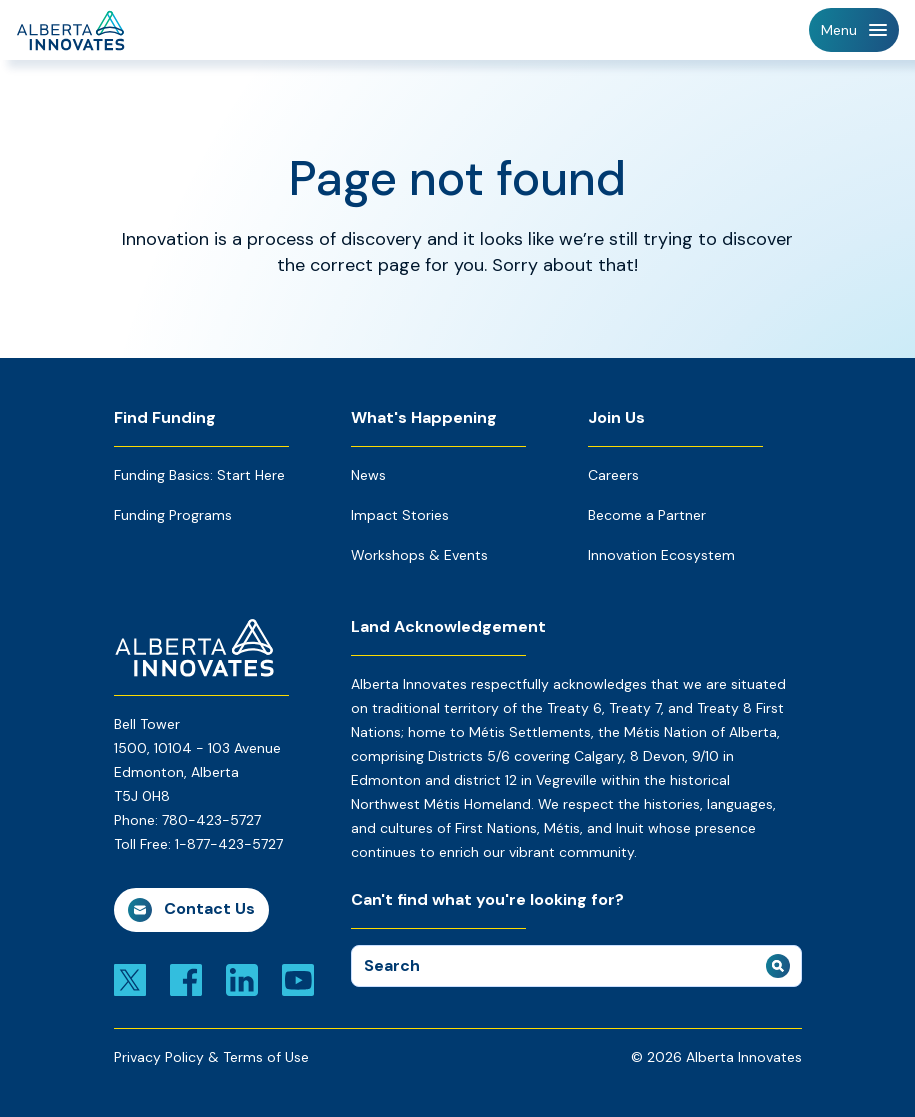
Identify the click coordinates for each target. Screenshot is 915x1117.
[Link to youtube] (298, 979)
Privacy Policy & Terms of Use (211, 1057)
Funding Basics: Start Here (199, 475)
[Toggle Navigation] (854, 30)
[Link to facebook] (186, 979)
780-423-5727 (211, 820)
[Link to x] (130, 979)
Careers (613, 475)
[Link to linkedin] (242, 979)
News (368, 475)
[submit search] (778, 966)
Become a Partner (647, 515)
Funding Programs (173, 515)
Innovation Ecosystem (661, 555)
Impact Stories (400, 515)
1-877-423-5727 (229, 844)
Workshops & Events (419, 555)
